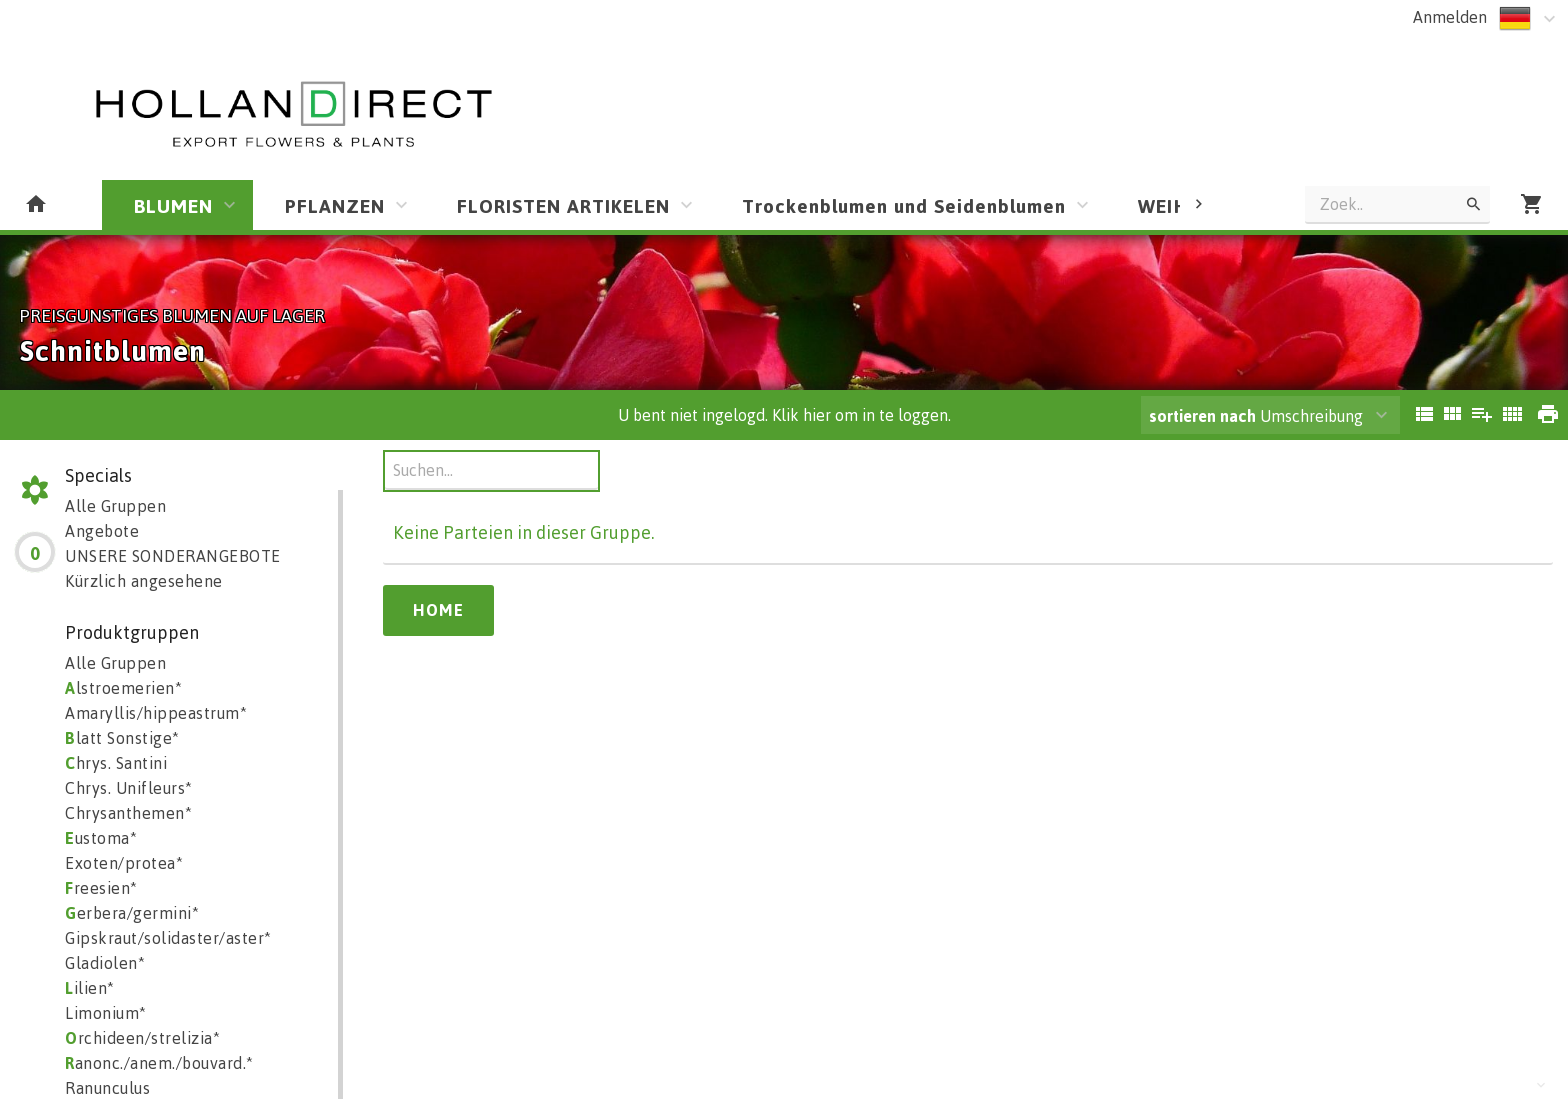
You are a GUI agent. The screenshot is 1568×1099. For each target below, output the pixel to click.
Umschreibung (1256, 416)
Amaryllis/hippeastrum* (156, 713)
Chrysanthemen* (128, 813)
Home (438, 610)
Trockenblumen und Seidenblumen (904, 205)
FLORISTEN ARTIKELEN (563, 205)
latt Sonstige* (122, 738)
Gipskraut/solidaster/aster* (168, 938)
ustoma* (101, 838)
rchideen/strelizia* (142, 1038)
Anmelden (1450, 17)
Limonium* (106, 1013)
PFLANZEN (335, 205)
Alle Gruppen (115, 506)
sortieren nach (1204, 416)
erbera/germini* (132, 913)
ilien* (90, 988)
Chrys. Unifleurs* (129, 788)
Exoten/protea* (124, 863)
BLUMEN (173, 205)
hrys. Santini (116, 763)
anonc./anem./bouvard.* (159, 1063)
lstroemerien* (123, 688)
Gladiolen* (105, 963)
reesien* (101, 888)
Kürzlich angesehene (144, 581)
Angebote (102, 531)
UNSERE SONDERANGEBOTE (173, 556)
